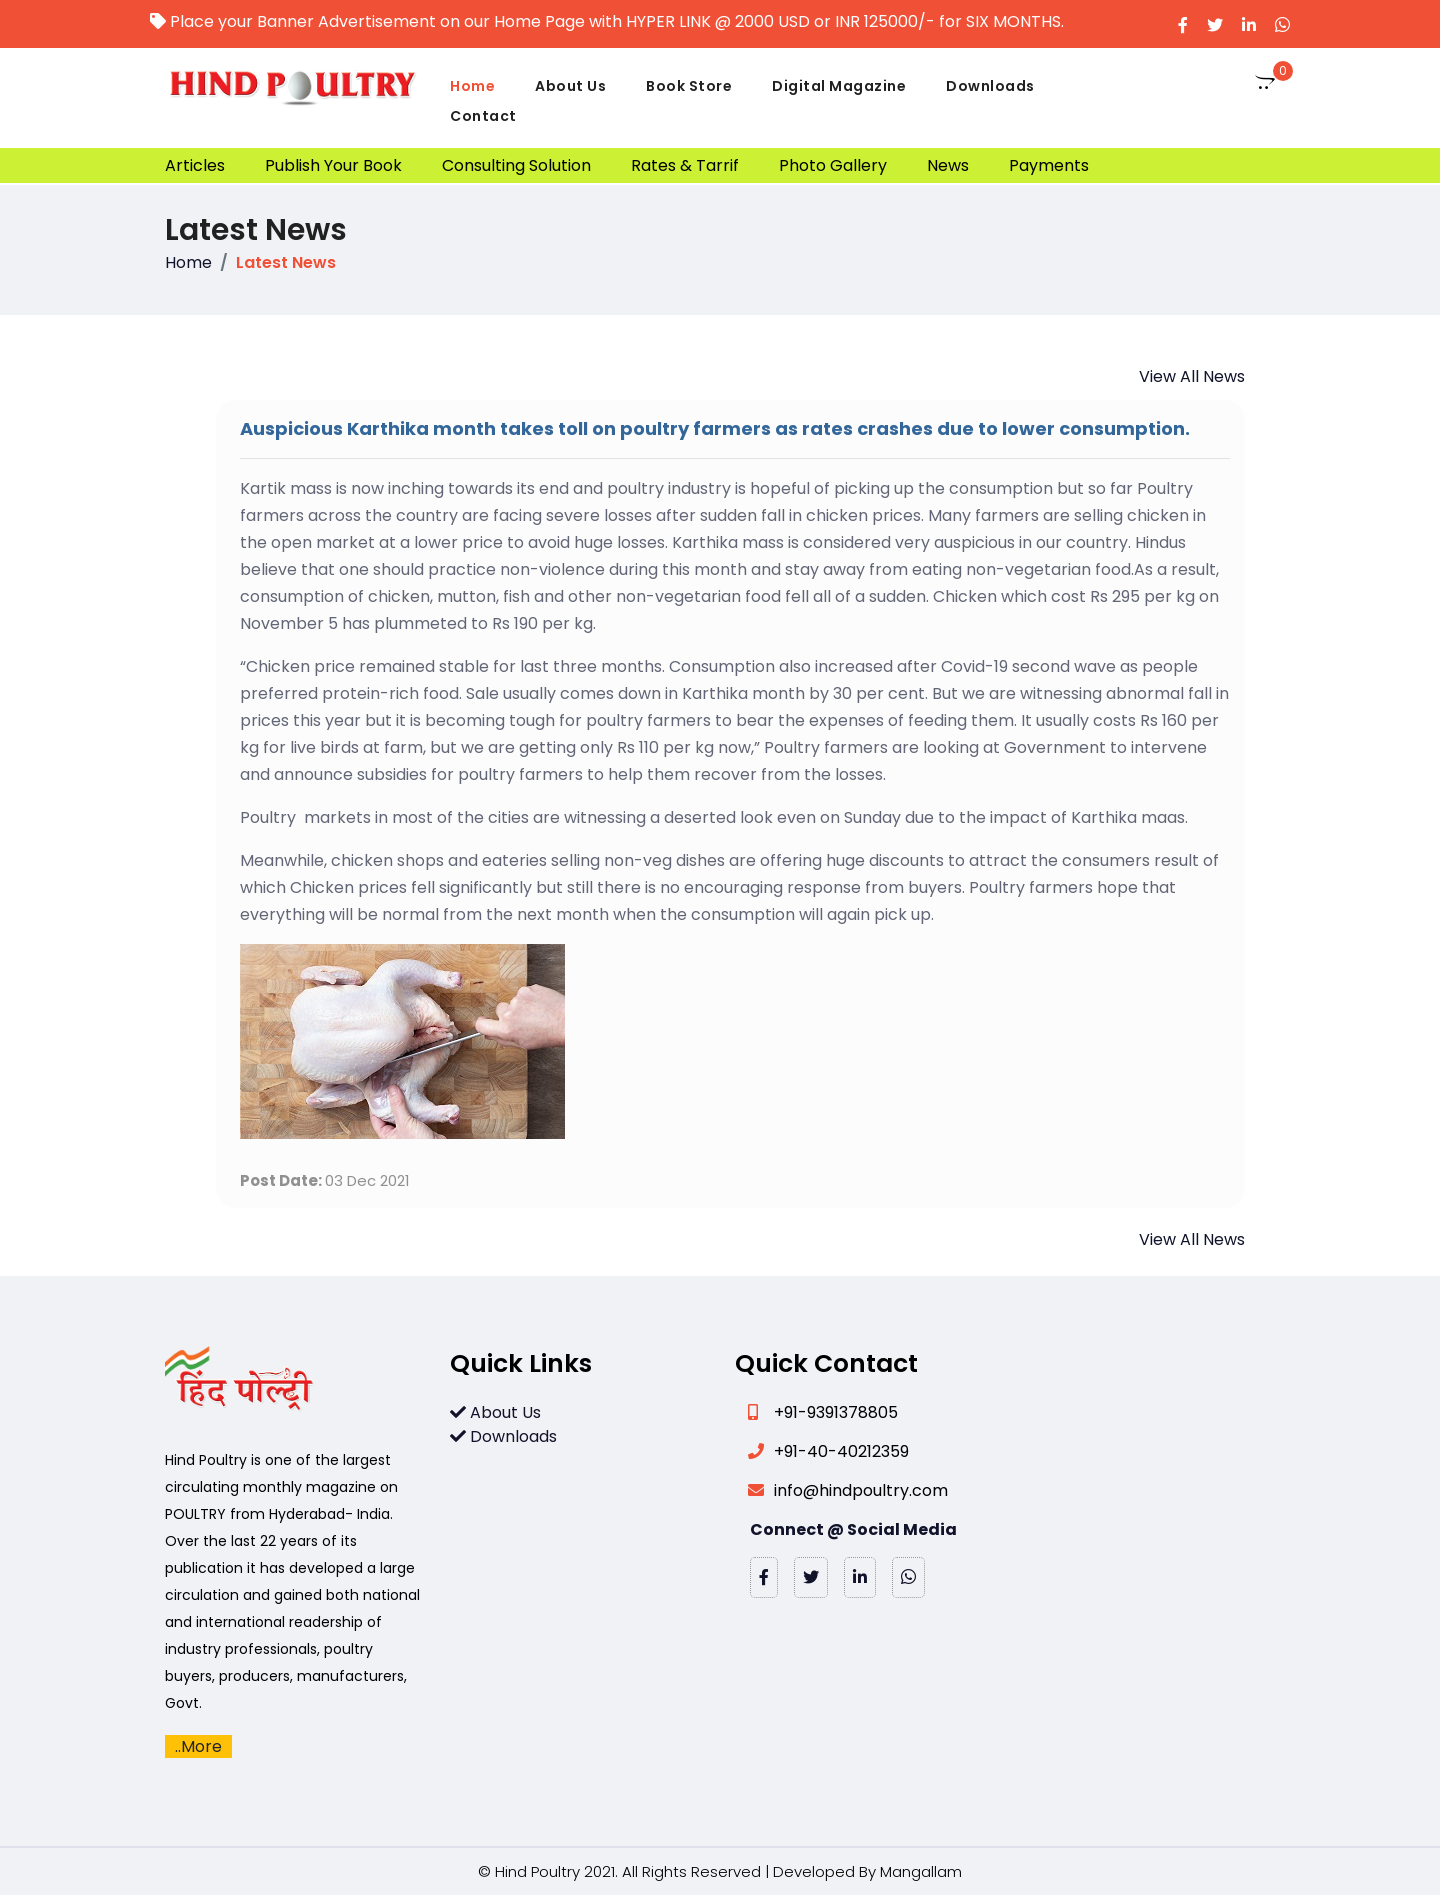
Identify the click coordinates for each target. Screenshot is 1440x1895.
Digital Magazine (839, 86)
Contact (483, 116)
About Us (570, 86)
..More (198, 1746)
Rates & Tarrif (685, 165)
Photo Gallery (833, 165)
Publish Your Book (333, 165)
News (948, 165)
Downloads (990, 86)
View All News (1192, 376)
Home (472, 86)
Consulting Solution (516, 165)
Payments (1049, 165)
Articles (195, 165)
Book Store (689, 86)
